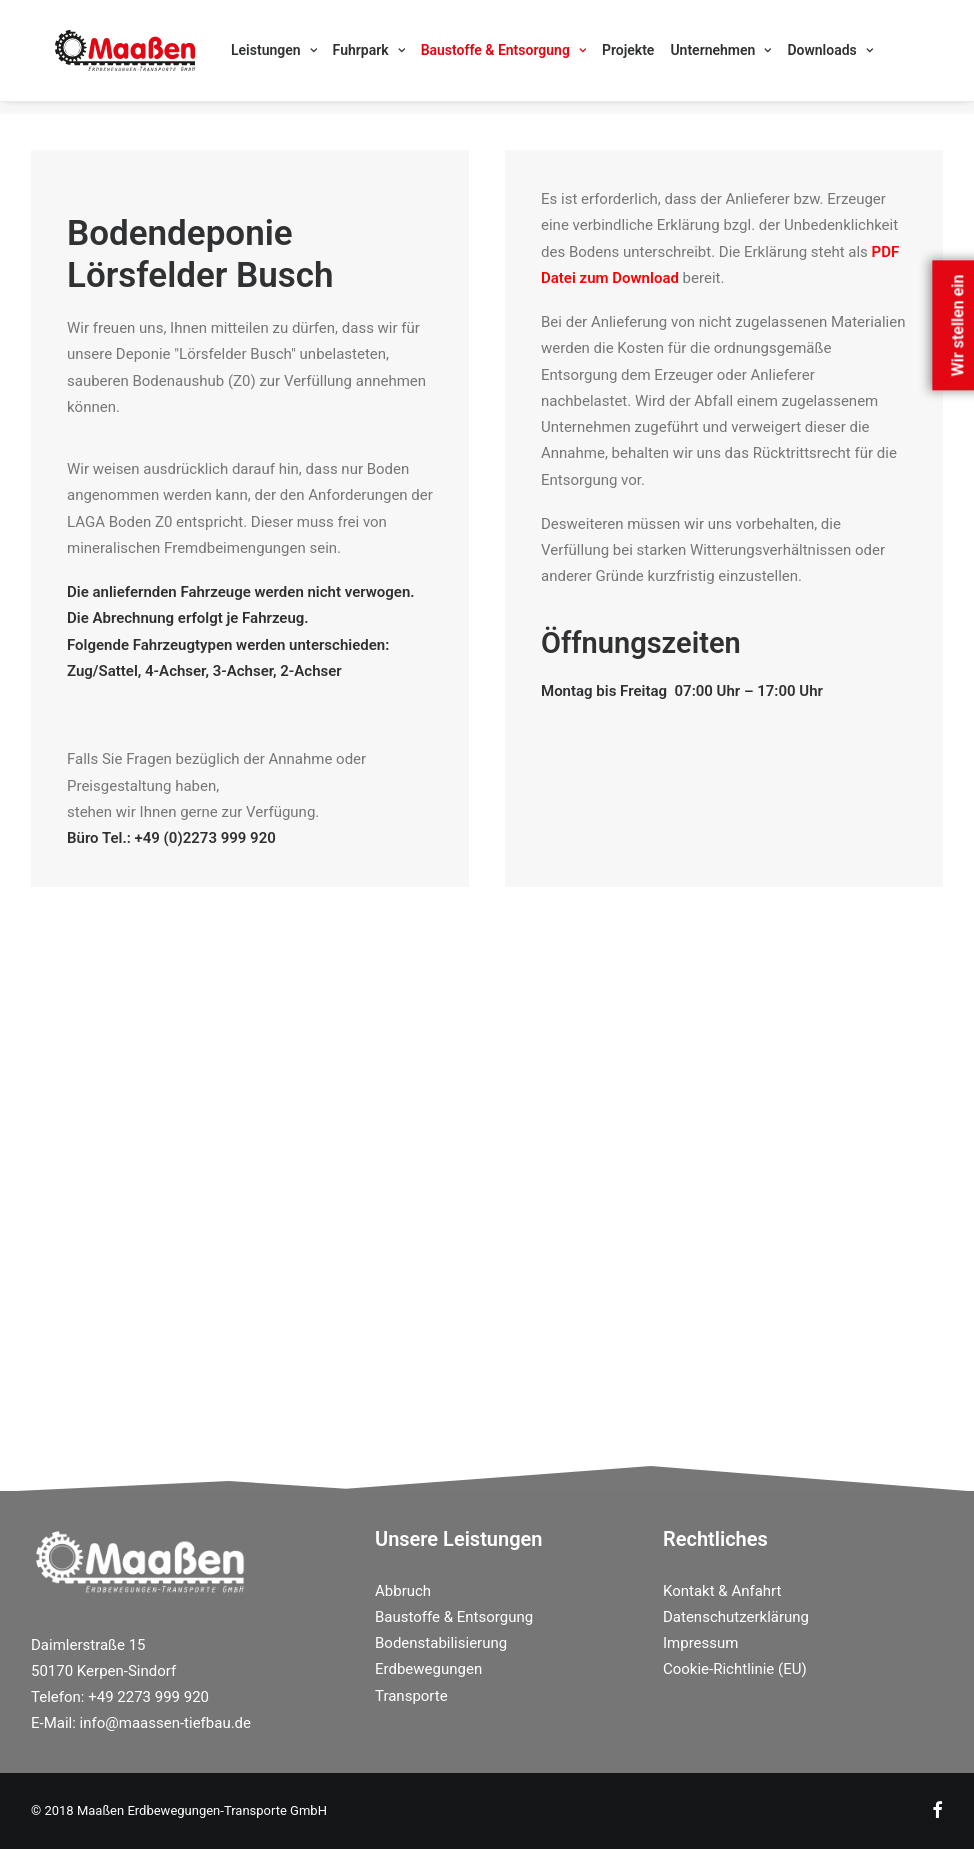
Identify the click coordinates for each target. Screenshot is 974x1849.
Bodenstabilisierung (441, 1643)
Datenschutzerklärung (736, 1617)
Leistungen (226, 57)
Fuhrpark (321, 57)
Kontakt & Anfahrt (722, 1591)
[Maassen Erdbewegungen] (101, 57)
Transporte (411, 1696)
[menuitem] (226, 57)
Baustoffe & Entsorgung (455, 57)
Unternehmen (672, 57)
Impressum (700, 1643)
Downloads (781, 57)
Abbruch (403, 1591)
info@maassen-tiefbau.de (165, 1723)
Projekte (580, 57)
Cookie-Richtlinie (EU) (735, 1669)
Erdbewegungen (428, 1669)
